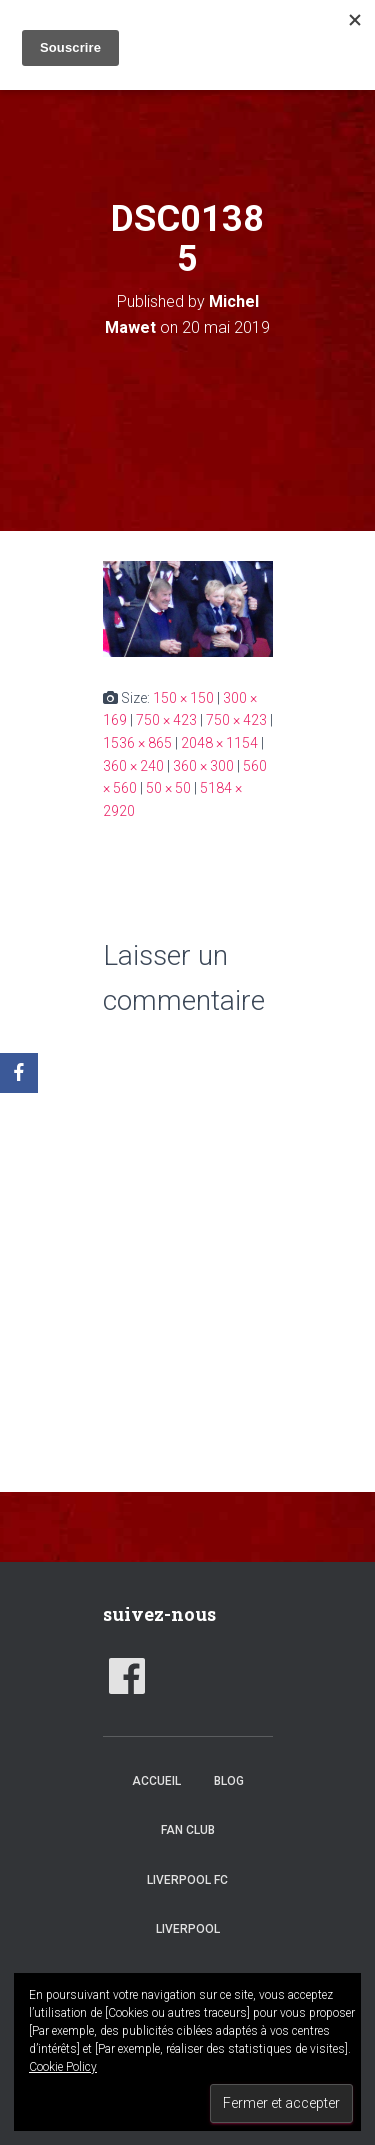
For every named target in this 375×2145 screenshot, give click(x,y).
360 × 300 (203, 766)
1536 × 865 (137, 743)
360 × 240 (133, 766)
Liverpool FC (187, 1880)
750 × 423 (166, 720)
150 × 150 (183, 698)
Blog (229, 1781)
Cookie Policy (63, 2067)
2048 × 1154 (219, 743)
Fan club (188, 1830)
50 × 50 (168, 788)
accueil (156, 1781)
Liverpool (188, 1929)
